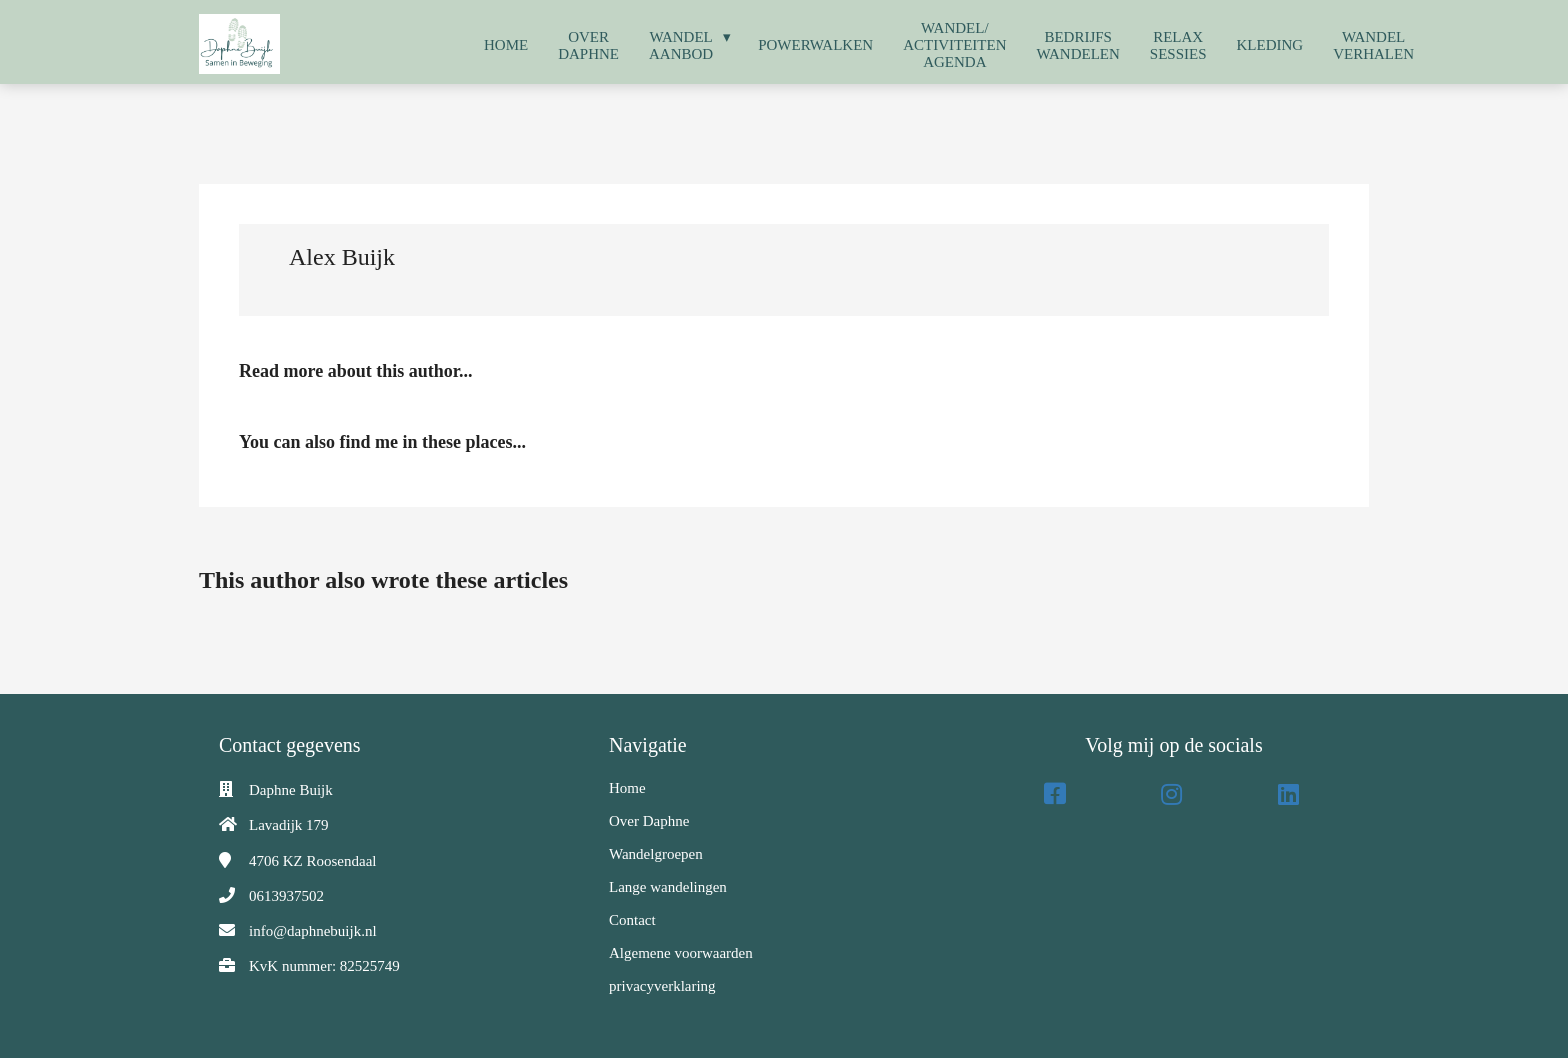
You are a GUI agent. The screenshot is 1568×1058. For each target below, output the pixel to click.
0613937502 (286, 896)
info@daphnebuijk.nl (313, 931)
